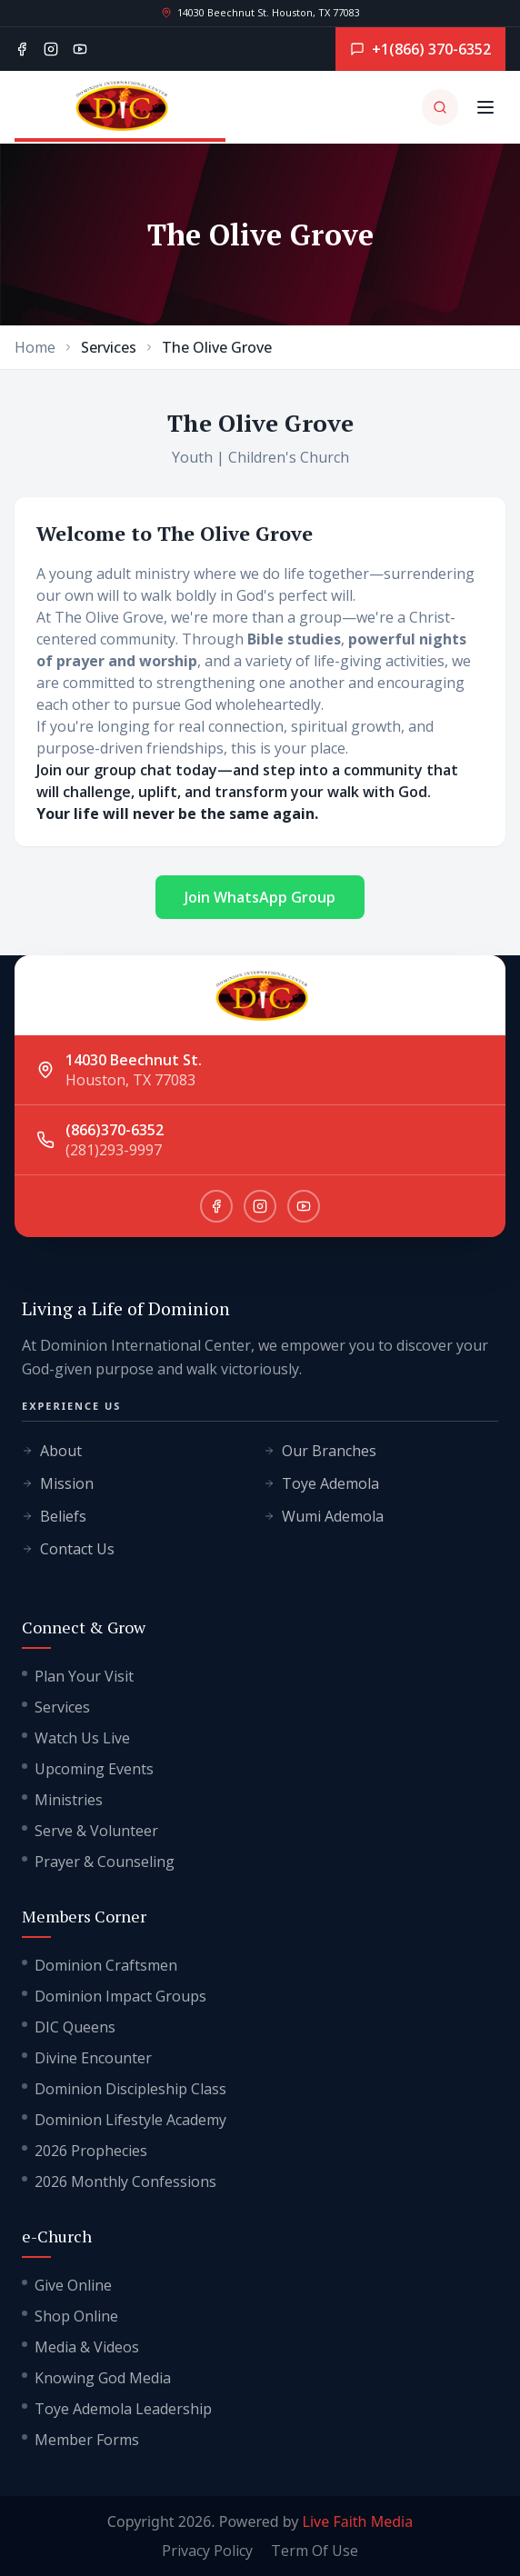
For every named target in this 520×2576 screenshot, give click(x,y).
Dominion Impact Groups (114, 1996)
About (52, 1451)
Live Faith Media (358, 2521)
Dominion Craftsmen (99, 1965)
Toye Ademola (321, 1483)
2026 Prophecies (84, 2151)
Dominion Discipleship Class (124, 2089)
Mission (58, 1483)
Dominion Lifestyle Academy (124, 2120)
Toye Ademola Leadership (117, 2409)
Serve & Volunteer (90, 1831)
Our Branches (320, 1451)
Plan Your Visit (78, 1676)
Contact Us (68, 1549)
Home (35, 347)
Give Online (67, 2285)
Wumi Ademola (324, 1516)
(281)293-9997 (113, 1150)
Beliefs (54, 1516)
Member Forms (80, 2440)
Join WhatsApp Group (260, 897)
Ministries (62, 1800)
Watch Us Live (76, 1738)
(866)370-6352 (114, 1130)
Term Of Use (314, 2551)
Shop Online (70, 2316)
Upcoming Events (88, 1769)
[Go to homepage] (120, 107)
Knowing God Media (96, 2378)
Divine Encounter (87, 2058)
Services (56, 1707)
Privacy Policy (207, 2551)
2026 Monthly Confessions (119, 2182)
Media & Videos (80, 2347)
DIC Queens (68, 2027)
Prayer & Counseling (98, 1862)
